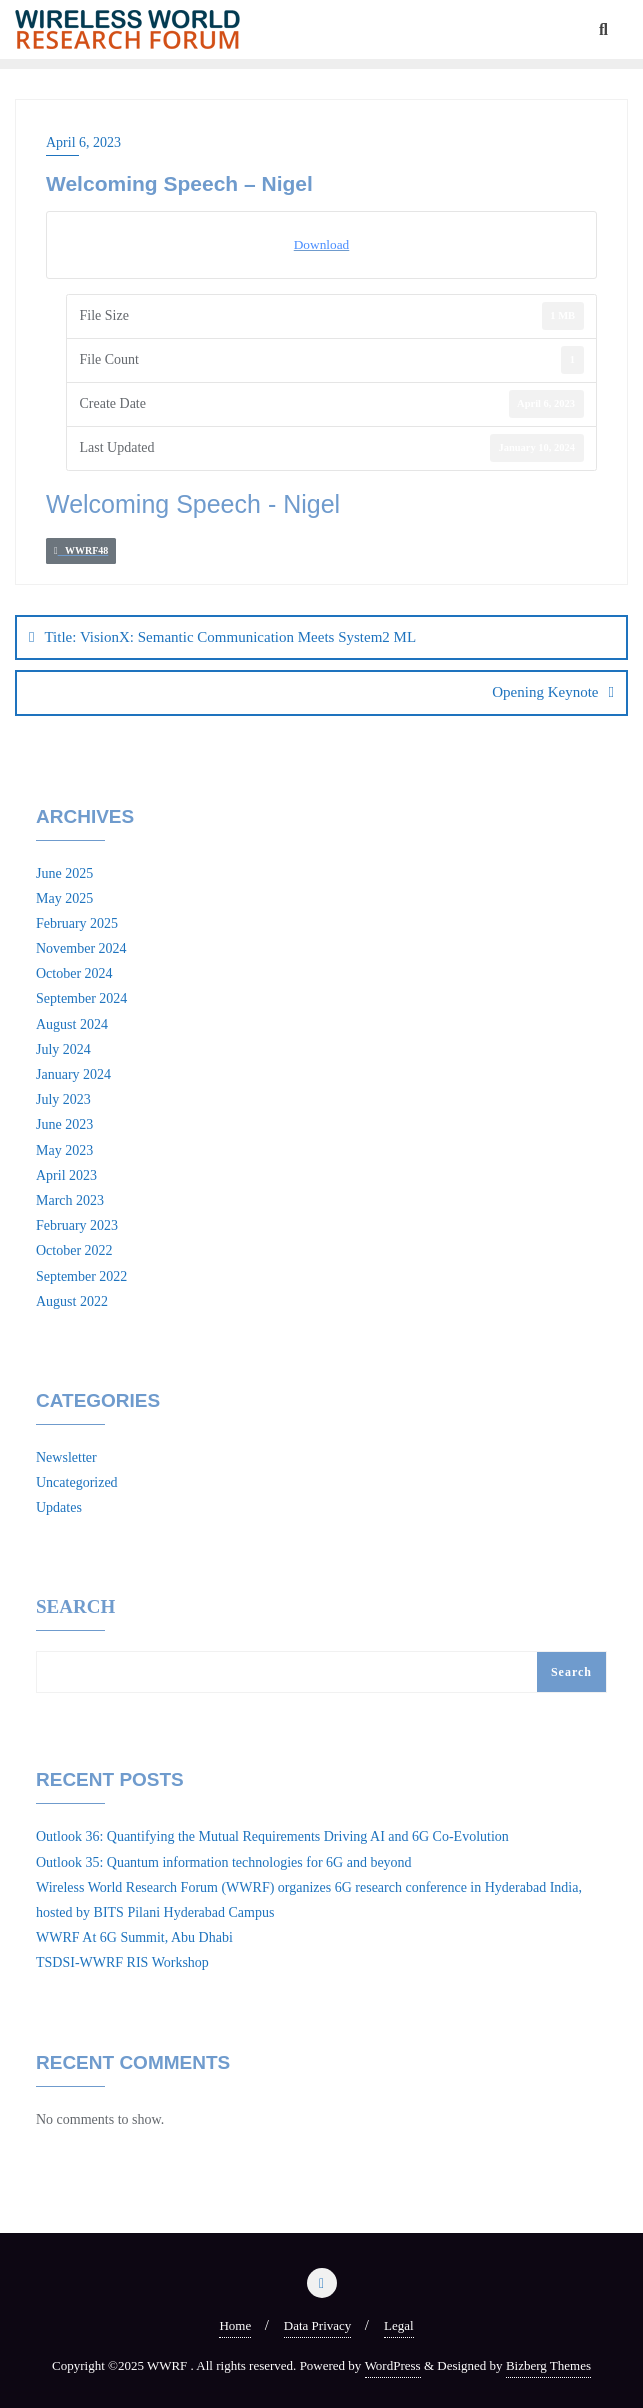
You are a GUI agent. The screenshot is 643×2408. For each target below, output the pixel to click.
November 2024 (81, 948)
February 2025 (77, 923)
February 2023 (77, 1225)
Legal (399, 2325)
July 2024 (63, 1049)
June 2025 (64, 873)
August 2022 (72, 1301)
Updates (59, 1507)
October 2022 (74, 1250)
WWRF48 (81, 550)
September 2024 (81, 998)
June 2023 (64, 1124)
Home (235, 2325)
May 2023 (64, 1150)
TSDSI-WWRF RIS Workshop (122, 1962)
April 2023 (66, 1175)
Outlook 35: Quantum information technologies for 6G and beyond (224, 1862)
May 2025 (64, 898)
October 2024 (74, 973)
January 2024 (73, 1074)
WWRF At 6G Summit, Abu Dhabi (134, 1937)
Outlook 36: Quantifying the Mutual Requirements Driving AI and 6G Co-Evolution (272, 1836)
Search (75, 1607)
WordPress (393, 2365)
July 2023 (63, 1099)
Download (322, 244)
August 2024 (72, 1024)
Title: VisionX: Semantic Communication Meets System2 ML (230, 637)
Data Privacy (318, 2325)
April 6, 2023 (83, 142)
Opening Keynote (545, 692)
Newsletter (66, 1457)
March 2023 (70, 1200)
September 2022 (81, 1276)
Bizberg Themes (548, 2365)
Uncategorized (77, 1482)
